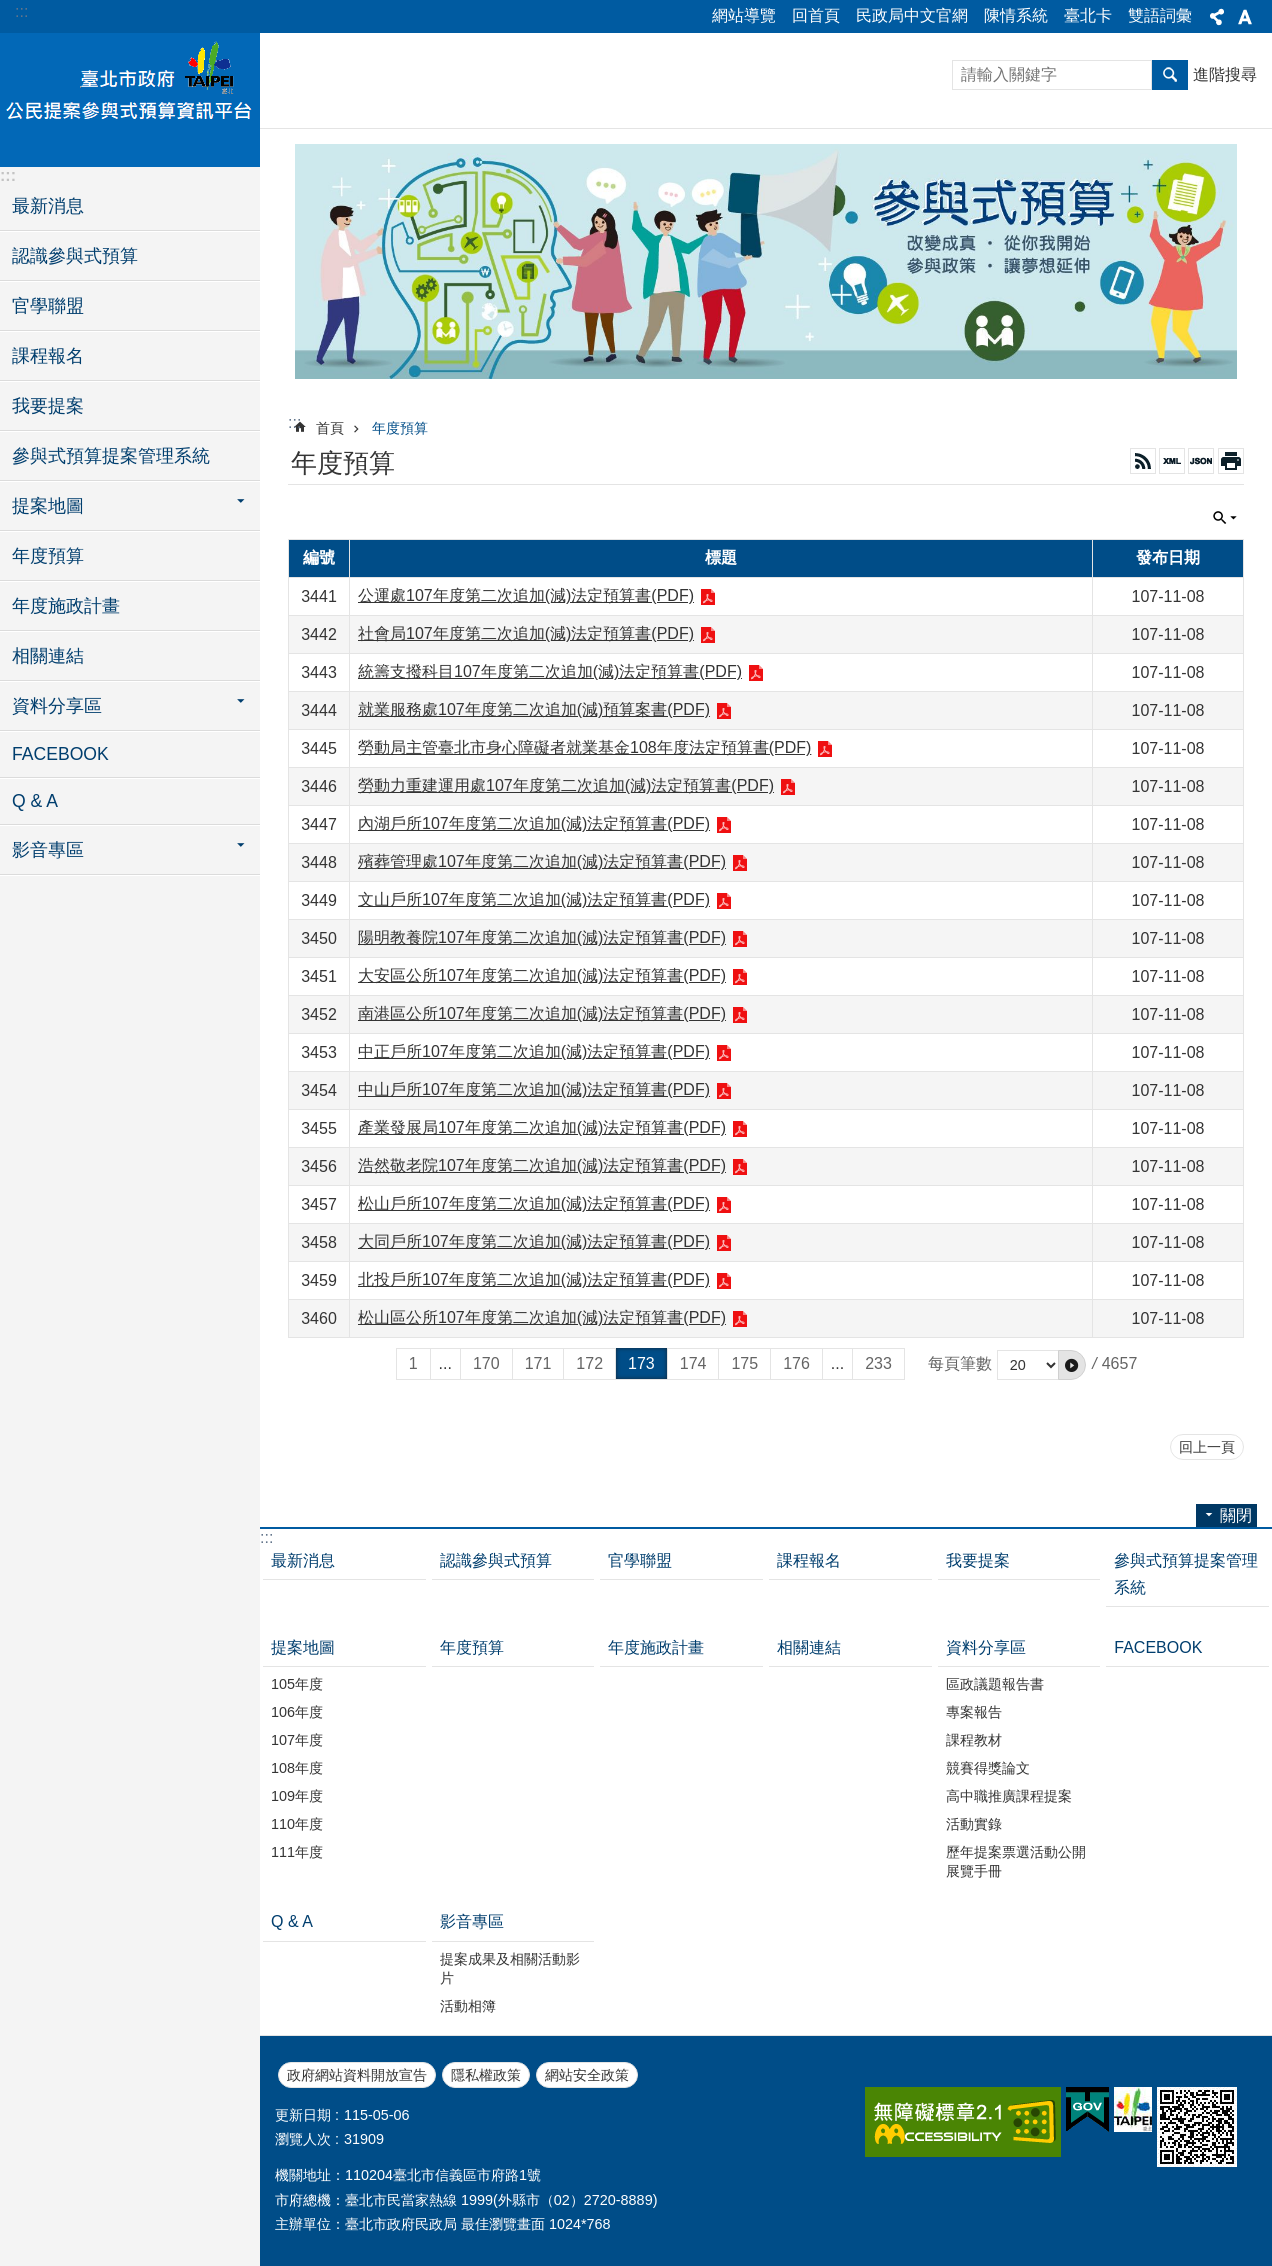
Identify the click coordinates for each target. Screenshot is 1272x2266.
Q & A (35, 801)
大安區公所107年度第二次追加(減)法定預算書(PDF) (542, 975)
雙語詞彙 (1160, 15)
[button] (1072, 1365)
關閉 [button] (1217, 17)
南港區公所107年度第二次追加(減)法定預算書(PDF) (542, 1013)
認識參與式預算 (75, 256)
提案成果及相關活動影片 (510, 1968)
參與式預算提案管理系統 (111, 456)
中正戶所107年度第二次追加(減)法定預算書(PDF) (534, 1051)
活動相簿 (468, 2006)
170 (486, 1363)
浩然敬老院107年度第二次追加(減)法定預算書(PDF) (542, 1165)
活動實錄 (974, 1824)
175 (744, 1363)
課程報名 (48, 356)
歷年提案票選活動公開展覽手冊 (1016, 1861)
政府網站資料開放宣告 (357, 2075)
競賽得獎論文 (988, 1768)
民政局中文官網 (912, 15)
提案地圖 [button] (48, 506)
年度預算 (48, 556)
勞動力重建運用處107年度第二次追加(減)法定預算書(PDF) (566, 785)
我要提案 (48, 406)
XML (1172, 461)
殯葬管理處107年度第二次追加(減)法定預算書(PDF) (542, 861)
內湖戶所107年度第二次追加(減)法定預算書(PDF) (534, 823)
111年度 (297, 1852)
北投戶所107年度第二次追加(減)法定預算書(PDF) (534, 1279)
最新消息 (48, 206)
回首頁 (816, 15)
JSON (1201, 461)
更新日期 (303, 2115)
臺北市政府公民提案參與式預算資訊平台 (130, 97)
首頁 (330, 428)
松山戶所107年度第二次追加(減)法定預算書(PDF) (534, 1203)
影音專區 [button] (48, 850)
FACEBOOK (60, 754)
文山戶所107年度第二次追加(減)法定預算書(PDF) (534, 899)
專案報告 (974, 1712)
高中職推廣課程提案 (1009, 1796)
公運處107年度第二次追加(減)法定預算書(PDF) (526, 595)
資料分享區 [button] (57, 706)
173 (641, 1363)
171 (538, 1363)
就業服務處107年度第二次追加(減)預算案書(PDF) (534, 709)
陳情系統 (1016, 15)
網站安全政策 (587, 2075)
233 (878, 1363)
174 (693, 1363)
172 (589, 1363)
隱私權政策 (486, 2075)
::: (21, 11)
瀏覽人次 (303, 2139)
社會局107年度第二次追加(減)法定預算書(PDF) (526, 633)
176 (796, 1363)
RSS (1143, 461)
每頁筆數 (960, 1363)
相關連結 (48, 656)
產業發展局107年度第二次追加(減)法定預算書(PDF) (542, 1127)
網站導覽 (744, 15)
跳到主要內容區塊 (10, 10)
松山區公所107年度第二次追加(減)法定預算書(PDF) (542, 1317)
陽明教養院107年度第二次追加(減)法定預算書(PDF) (542, 937)
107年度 (297, 1740)
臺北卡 (1088, 15)
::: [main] (294, 422)
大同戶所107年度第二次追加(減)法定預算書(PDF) (534, 1241)
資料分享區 (986, 1647)
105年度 (297, 1684)
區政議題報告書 (995, 1684)
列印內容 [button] (1231, 461)
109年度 (297, 1796)
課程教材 (974, 1740)
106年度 (297, 1712)
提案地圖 (303, 1647)
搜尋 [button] (1170, 75)
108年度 (297, 1768)
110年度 (297, 1824)
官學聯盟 (48, 306)
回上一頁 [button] (1207, 1447)
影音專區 (472, 1921)
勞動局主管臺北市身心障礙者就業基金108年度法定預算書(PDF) (584, 747)
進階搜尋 (1225, 74)
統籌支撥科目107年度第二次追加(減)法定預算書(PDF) (550, 671)
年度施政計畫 (66, 606)
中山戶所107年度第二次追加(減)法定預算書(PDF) (534, 1089)
